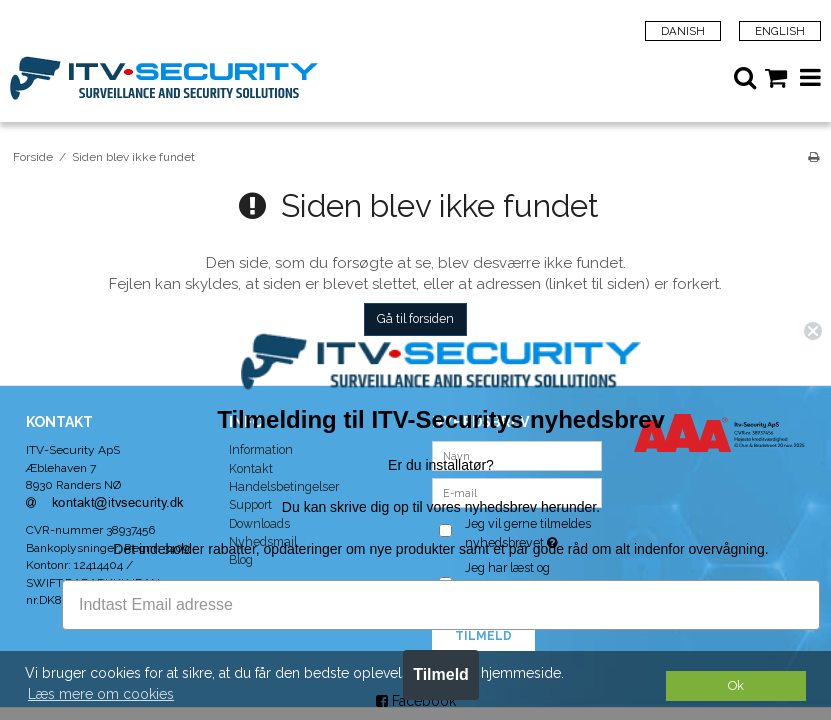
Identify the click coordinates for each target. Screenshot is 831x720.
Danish (683, 31)
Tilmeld (460, 674)
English (780, 31)
